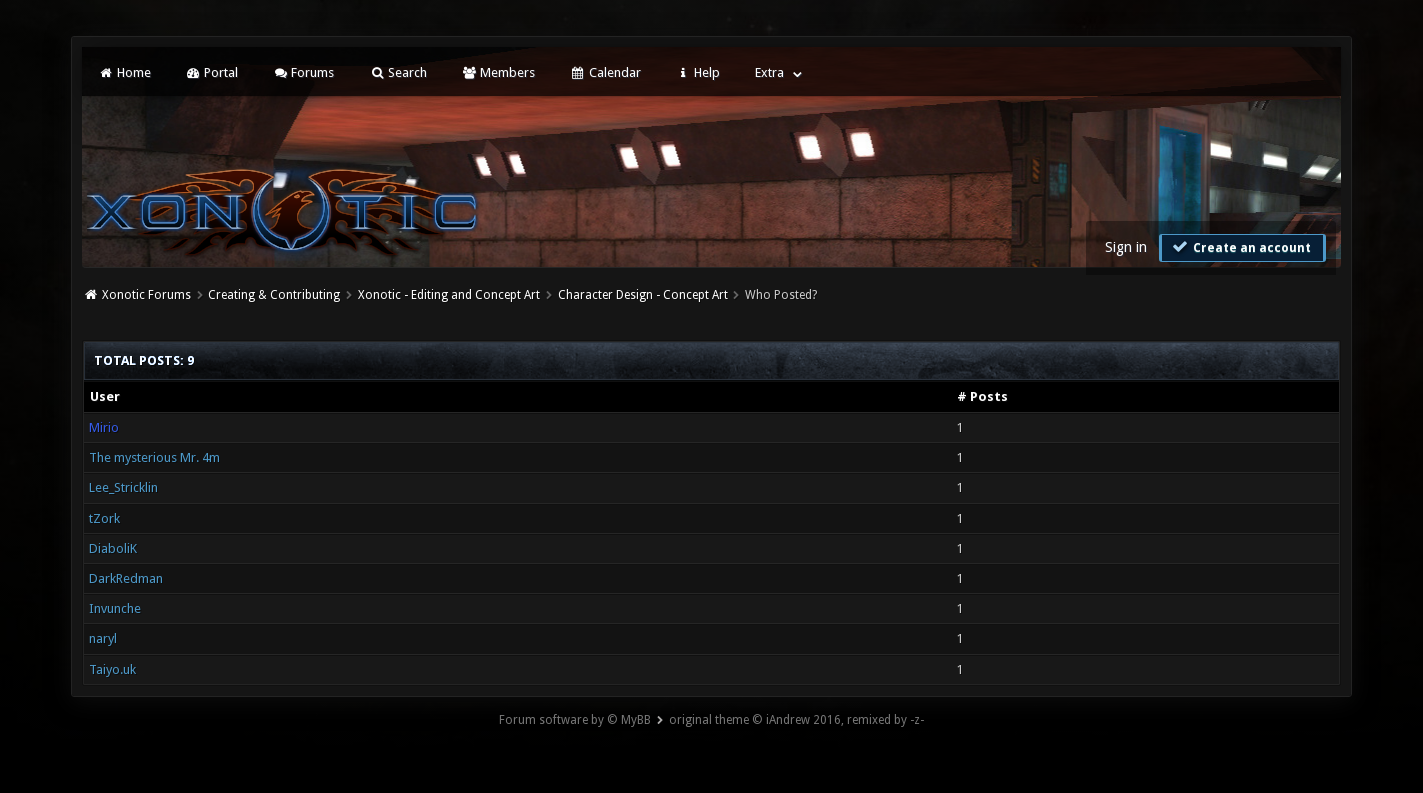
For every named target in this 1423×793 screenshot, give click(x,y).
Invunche (115, 608)
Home (124, 72)
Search (397, 72)
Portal (212, 72)
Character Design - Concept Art (643, 295)
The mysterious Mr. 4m (154, 457)
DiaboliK (113, 548)
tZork (104, 518)
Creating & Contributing (274, 295)
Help (698, 72)
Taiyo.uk (112, 669)
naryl (103, 638)
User (105, 396)
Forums (303, 72)
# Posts (982, 396)
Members (498, 72)
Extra (769, 72)
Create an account (1240, 247)
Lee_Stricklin (123, 487)
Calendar (605, 72)
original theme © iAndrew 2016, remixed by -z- (796, 720)
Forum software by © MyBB (575, 720)
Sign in (1126, 247)
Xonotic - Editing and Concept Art (449, 295)
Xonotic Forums (146, 295)
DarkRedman (126, 578)
